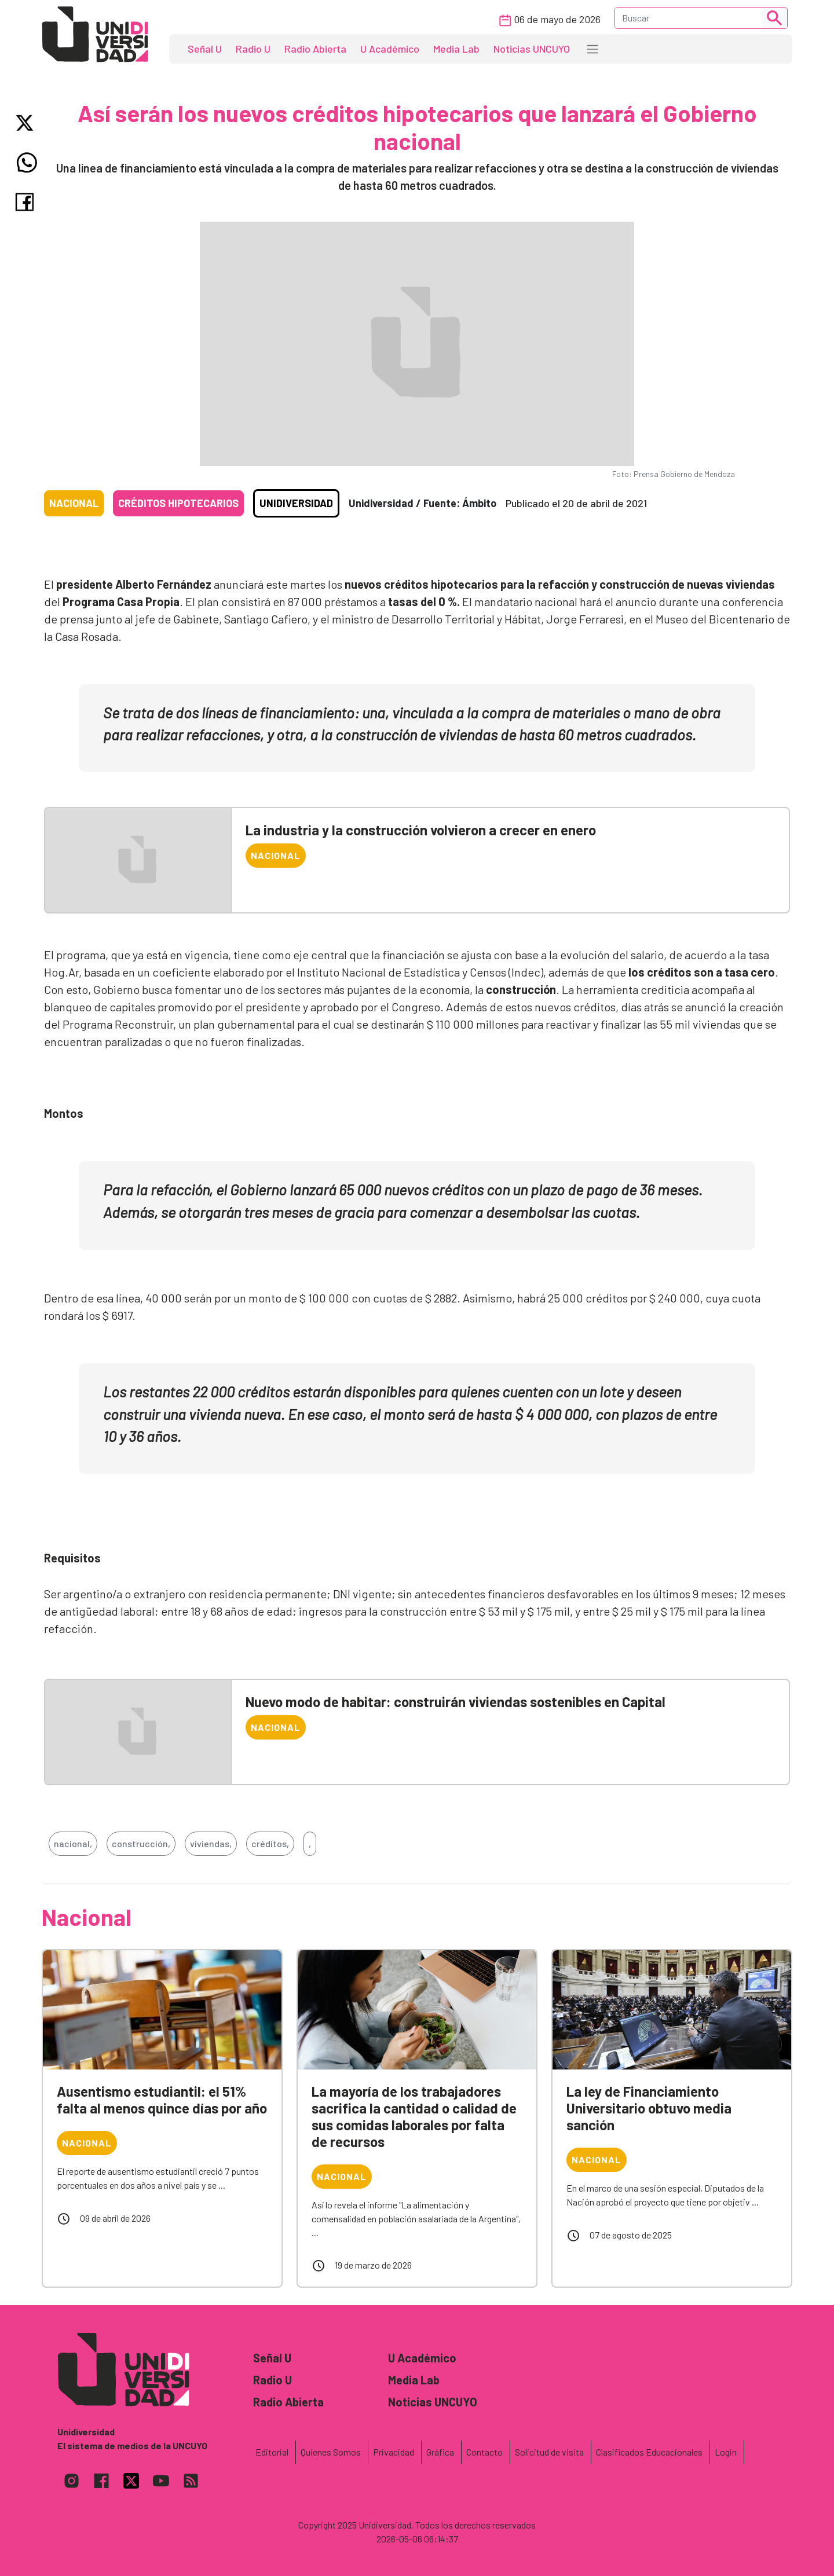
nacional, (73, 1843)
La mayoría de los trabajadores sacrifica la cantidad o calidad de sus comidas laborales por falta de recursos (414, 2116)
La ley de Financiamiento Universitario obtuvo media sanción (648, 2108)
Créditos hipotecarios (178, 503)
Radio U (253, 48)
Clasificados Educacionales (649, 2451)
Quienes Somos (331, 2451)
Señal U (205, 48)
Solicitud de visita (549, 2451)
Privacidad (393, 2451)
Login (726, 2451)
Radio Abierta (315, 48)
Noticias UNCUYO (531, 48)
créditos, (270, 1843)
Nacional (73, 503)
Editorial (271, 2451)
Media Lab (456, 48)
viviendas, (211, 1843)
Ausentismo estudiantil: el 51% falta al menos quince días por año (162, 2099)
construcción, (141, 1843)
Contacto (484, 2451)
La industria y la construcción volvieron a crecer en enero (421, 829)
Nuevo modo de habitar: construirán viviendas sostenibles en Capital (455, 1701)
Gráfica (440, 2451)
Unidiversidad (296, 503)
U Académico (389, 48)
